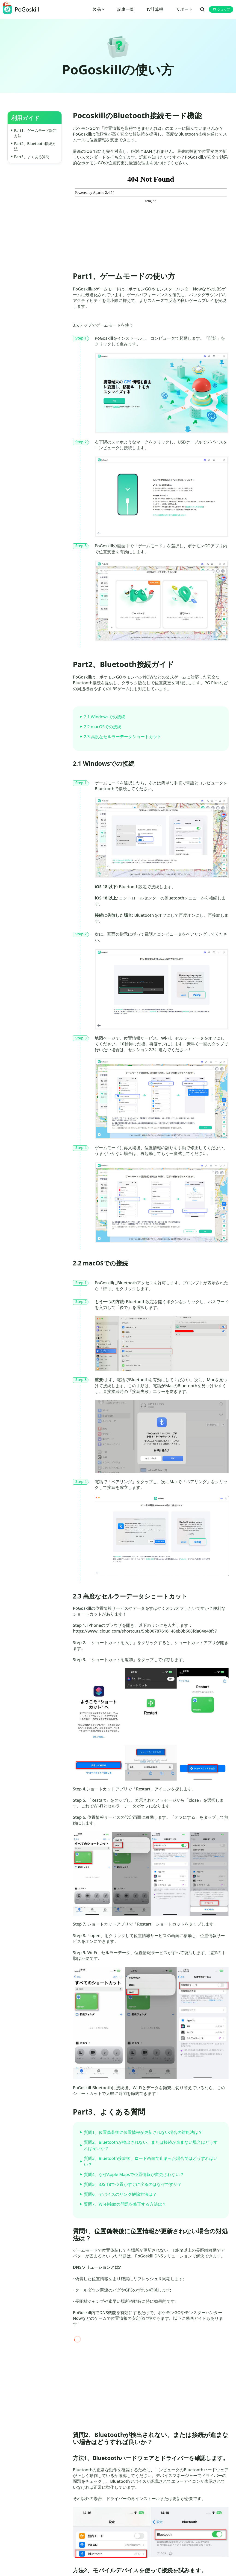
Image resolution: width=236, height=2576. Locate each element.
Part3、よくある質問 (31, 156)
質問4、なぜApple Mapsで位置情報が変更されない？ (132, 2174)
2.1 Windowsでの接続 (102, 716)
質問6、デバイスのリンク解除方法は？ (118, 2194)
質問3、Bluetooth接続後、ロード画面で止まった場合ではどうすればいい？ (149, 2161)
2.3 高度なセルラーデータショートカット (120, 736)
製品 (97, 9)
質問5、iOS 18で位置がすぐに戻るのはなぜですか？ (131, 2184)
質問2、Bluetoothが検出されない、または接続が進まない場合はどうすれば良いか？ (149, 2145)
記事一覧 (125, 9)
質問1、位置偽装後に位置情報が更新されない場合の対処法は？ (141, 2132)
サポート (184, 9)
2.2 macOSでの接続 (100, 726)
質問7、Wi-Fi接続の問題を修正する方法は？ (123, 2204)
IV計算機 (155, 9)
